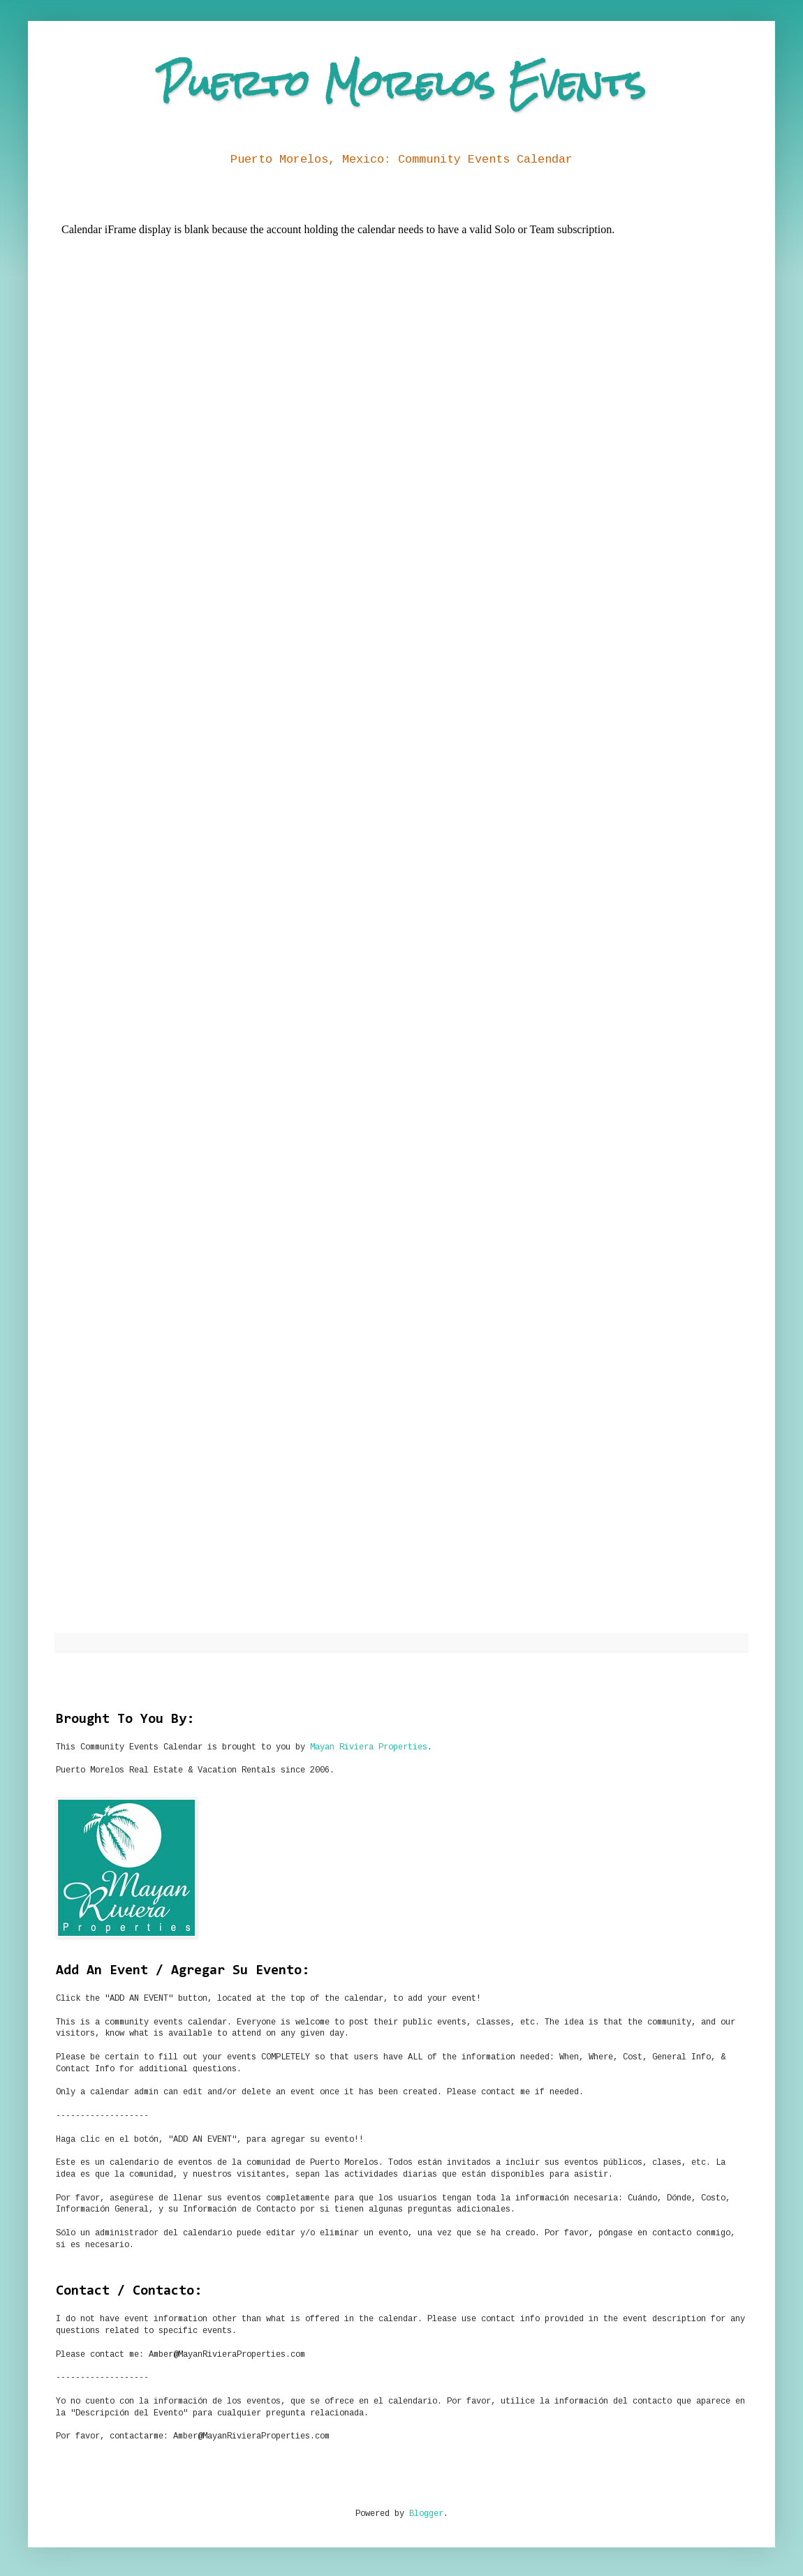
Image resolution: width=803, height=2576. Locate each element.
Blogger (426, 2514)
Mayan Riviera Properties (368, 1747)
